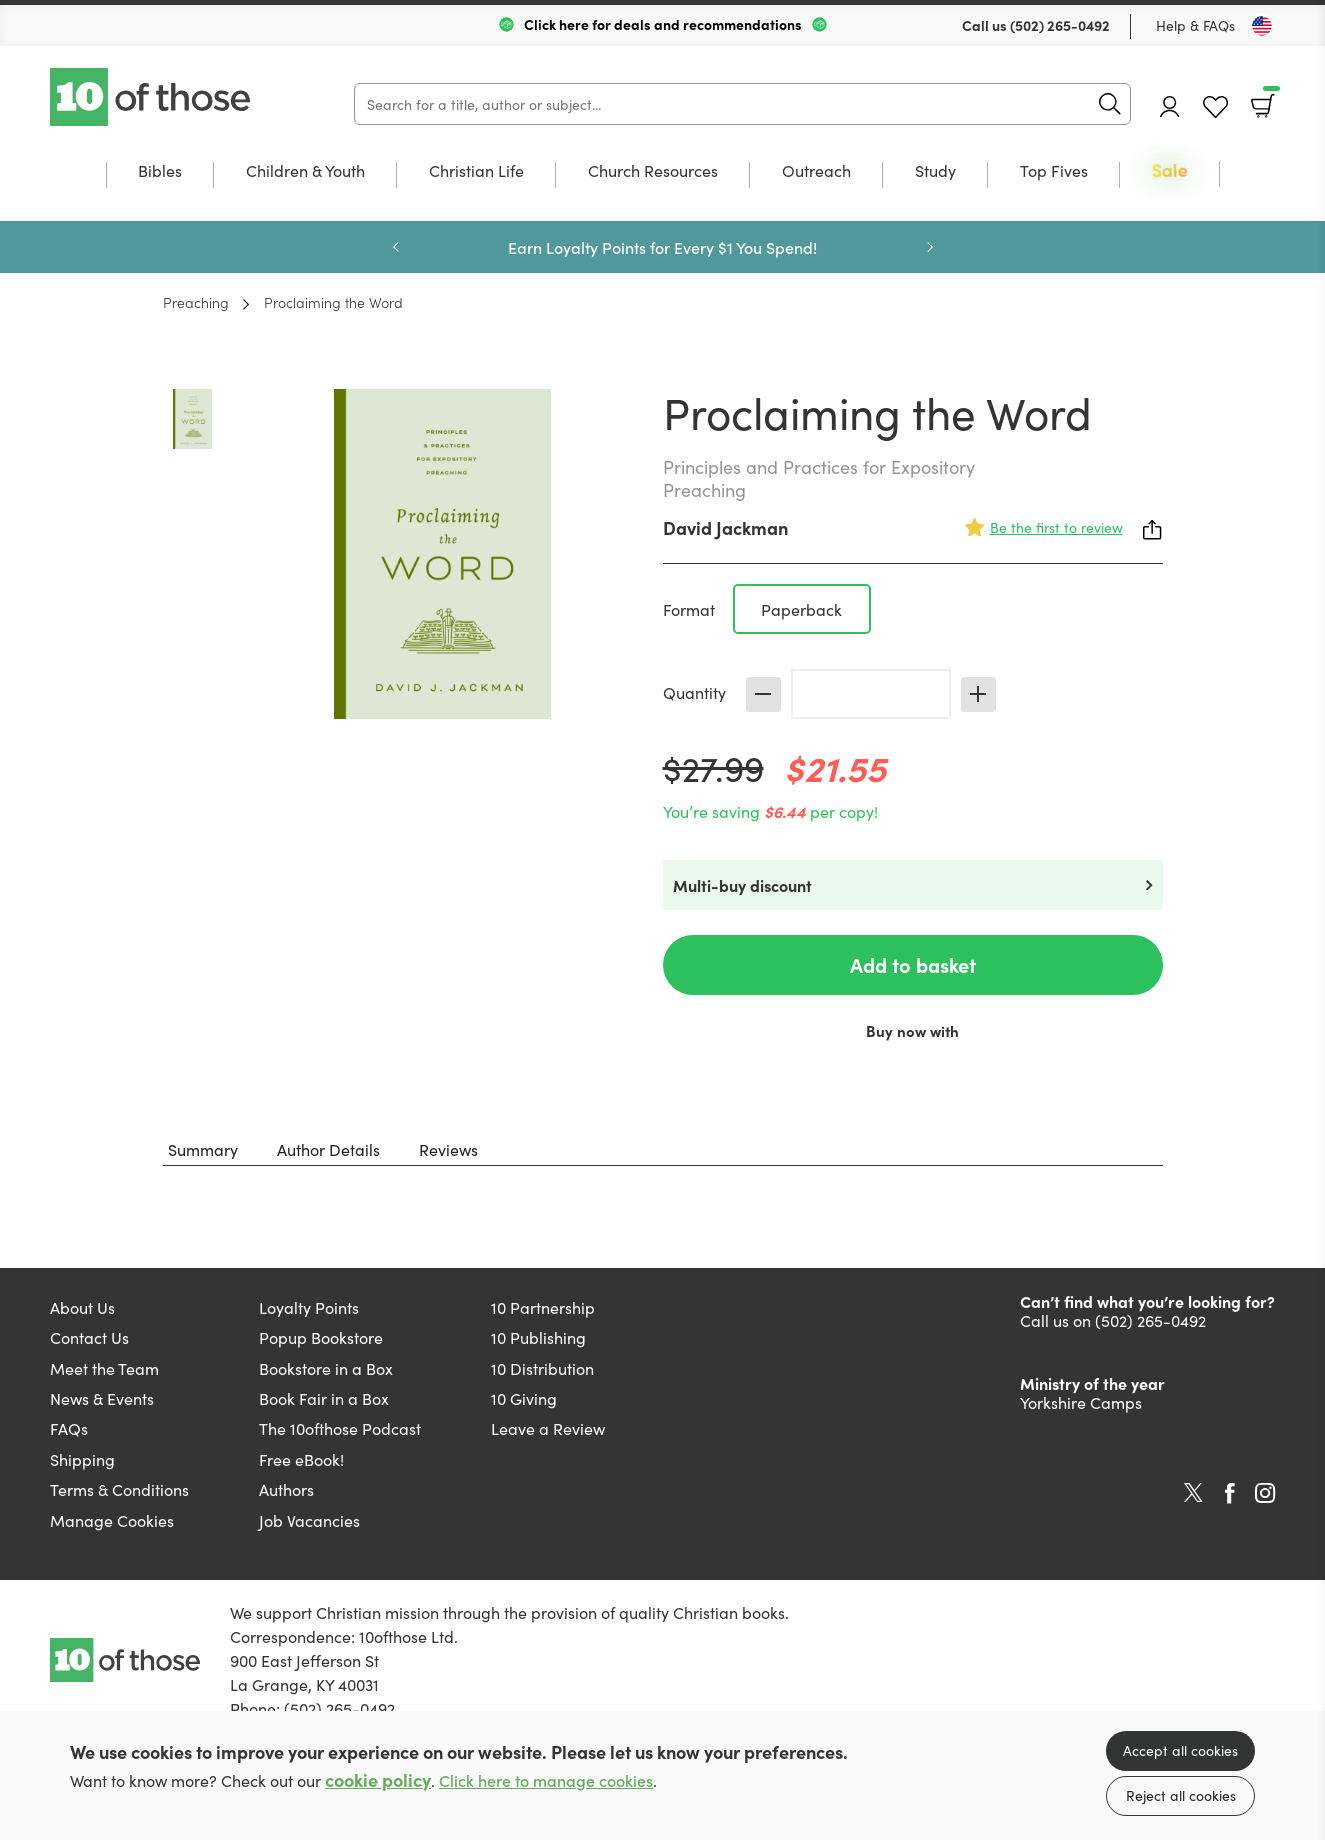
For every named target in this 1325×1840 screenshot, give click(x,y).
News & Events (102, 1398)
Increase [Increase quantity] (978, 694)
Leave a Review (548, 1428)
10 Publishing (538, 1337)
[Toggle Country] (1262, 26)
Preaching (196, 302)
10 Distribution (542, 1368)
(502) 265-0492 (1060, 25)
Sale (1170, 171)
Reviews (448, 1149)
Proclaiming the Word (333, 302)
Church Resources (653, 171)
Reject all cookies (1181, 1795)
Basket (1269, 99)
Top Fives (1054, 171)
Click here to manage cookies (546, 1780)
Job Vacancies (309, 1520)
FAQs (69, 1428)
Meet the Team (104, 1368)
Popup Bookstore (321, 1337)
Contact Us (89, 1337)
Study (935, 171)
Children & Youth (305, 171)
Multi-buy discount (742, 885)
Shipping (82, 1459)
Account (1170, 106)
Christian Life (476, 171)
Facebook (1230, 1493)
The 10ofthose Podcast (340, 1428)
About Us (82, 1307)
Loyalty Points (309, 1307)
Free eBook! (301, 1459)
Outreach (816, 171)
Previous (396, 247)
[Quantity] (871, 694)
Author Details (328, 1149)
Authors (286, 1489)
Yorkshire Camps (1081, 1402)
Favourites (1215, 107)
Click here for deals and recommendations (663, 24)
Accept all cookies (1180, 1750)
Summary (203, 1149)
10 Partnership (543, 1307)
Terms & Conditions (119, 1489)
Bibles (160, 171)
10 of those (152, 97)
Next (930, 247)
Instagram (1265, 1493)
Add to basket (913, 964)
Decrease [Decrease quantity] (763, 694)
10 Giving (524, 1398)
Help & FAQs (1195, 25)
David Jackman (725, 527)
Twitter (1193, 1493)
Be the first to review (1056, 527)
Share (1153, 530)
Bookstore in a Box (326, 1368)
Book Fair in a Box (324, 1398)
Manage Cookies (112, 1520)
